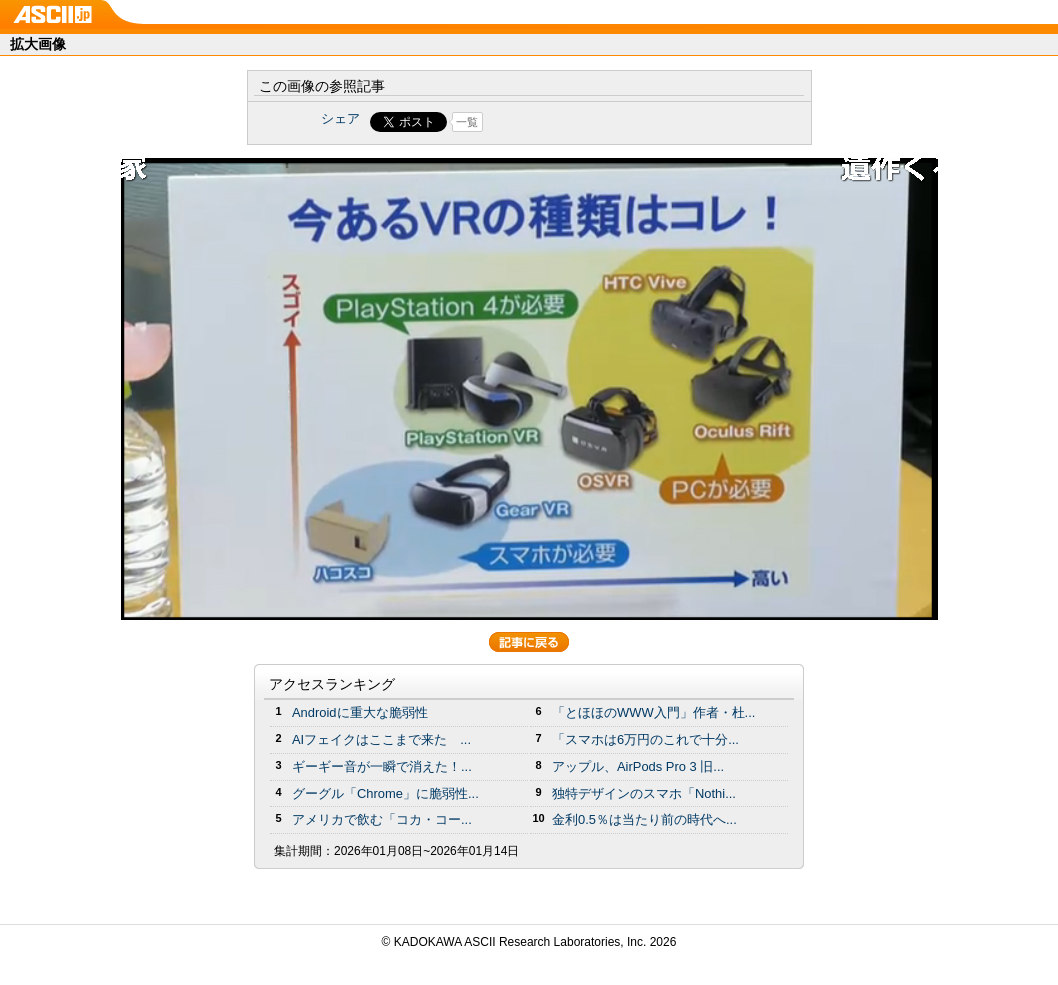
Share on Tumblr (603, 122)
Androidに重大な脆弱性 (360, 712)
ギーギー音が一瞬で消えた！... (382, 766)
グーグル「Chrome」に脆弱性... (385, 793)
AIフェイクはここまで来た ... (381, 739)
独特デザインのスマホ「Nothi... (644, 793)
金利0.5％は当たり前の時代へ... (644, 819)
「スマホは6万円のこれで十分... (645, 739)
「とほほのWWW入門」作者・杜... (653, 712)
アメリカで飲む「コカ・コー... (382, 819)
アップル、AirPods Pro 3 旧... (638, 766)
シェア (340, 118)
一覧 (467, 122)
